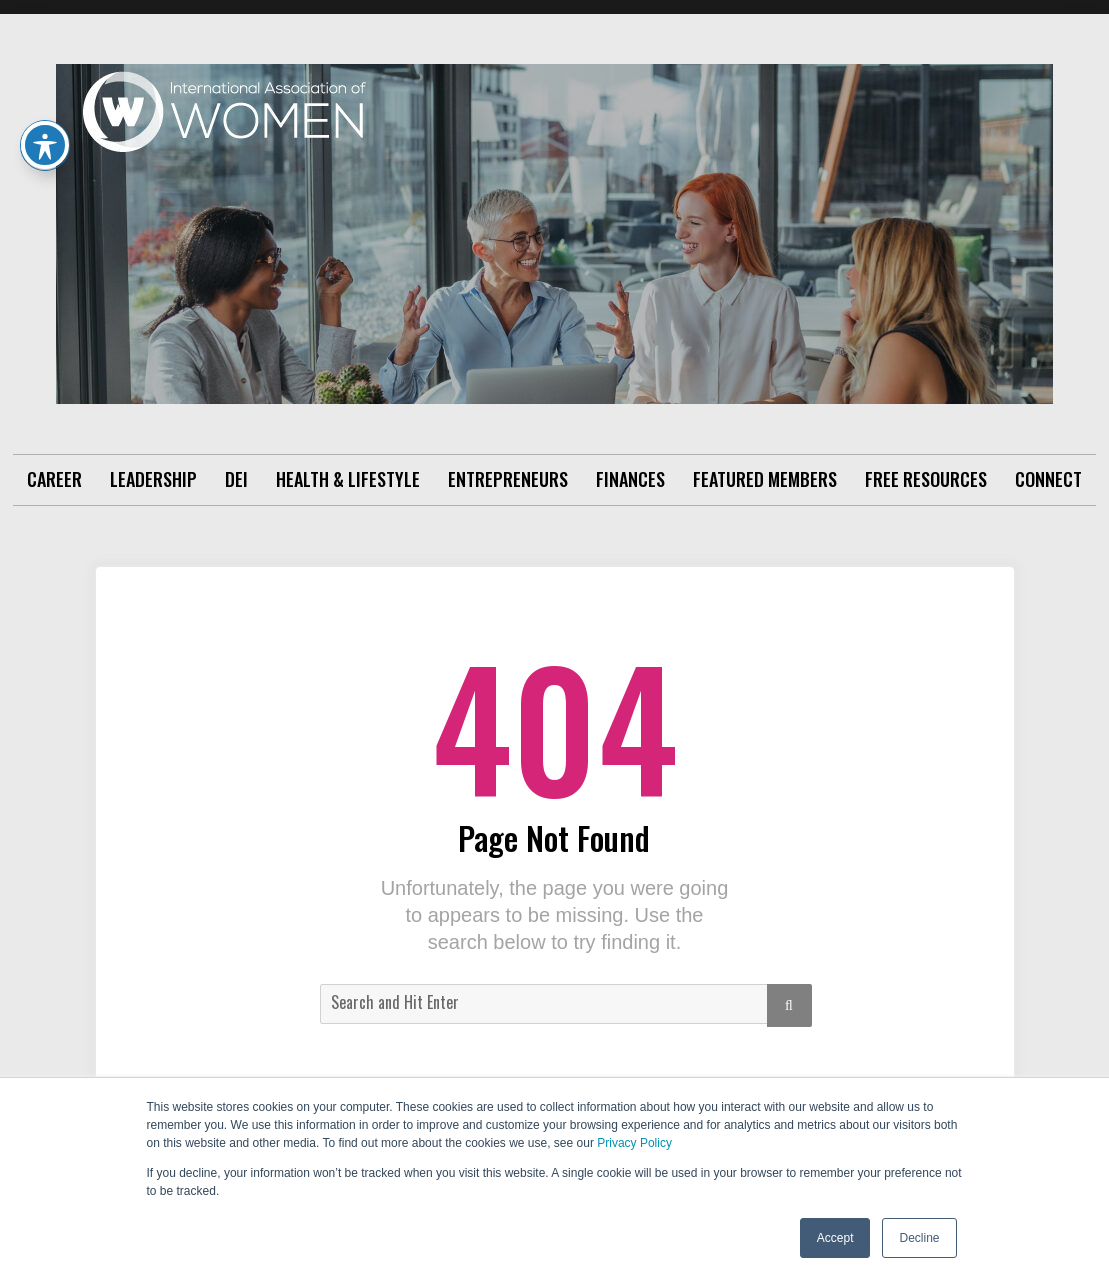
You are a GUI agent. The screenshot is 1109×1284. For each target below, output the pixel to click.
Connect (1048, 479)
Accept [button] (835, 1238)
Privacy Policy (634, 1143)
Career (54, 479)
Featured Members (765, 479)
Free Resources (926, 479)
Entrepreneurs (508, 479)
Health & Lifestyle (348, 479)
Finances (630, 479)
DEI (236, 479)
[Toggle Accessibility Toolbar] (45, 145)
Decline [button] (919, 1238)
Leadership (153, 479)
